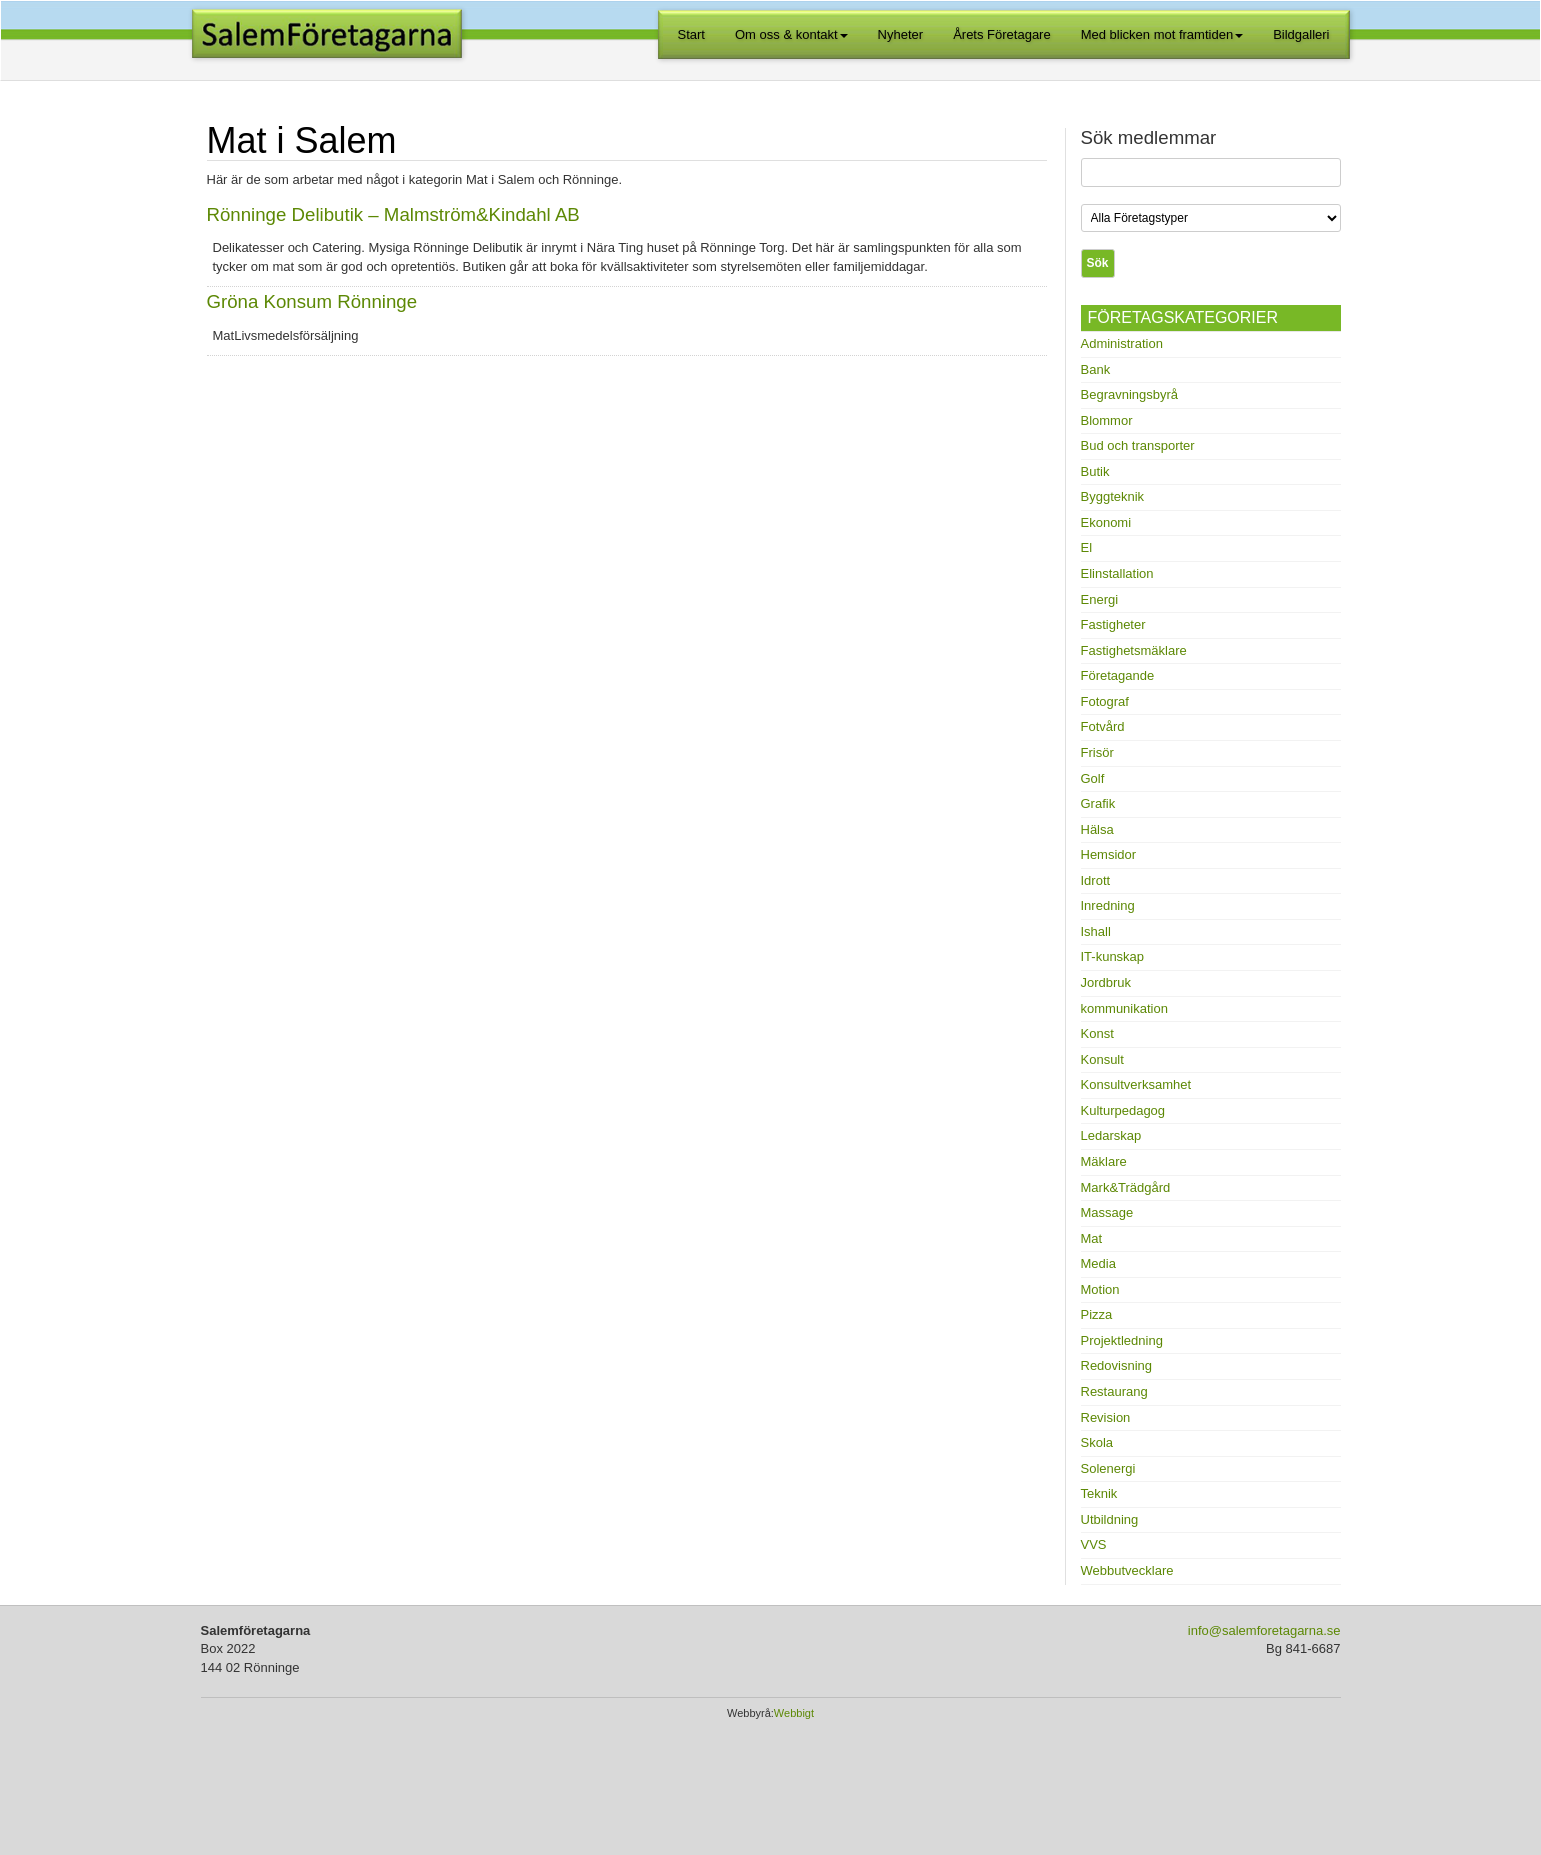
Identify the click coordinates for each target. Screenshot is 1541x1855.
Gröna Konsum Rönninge (312, 301)
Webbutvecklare (1127, 1570)
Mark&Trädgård (1126, 1187)
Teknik (1099, 1493)
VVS (1094, 1544)
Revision (1106, 1417)
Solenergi (1108, 1468)
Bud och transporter (1138, 445)
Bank (1096, 369)
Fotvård (1103, 726)
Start (691, 34)
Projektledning (1122, 1340)
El (1087, 547)
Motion (1100, 1289)
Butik (1095, 471)
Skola (1097, 1442)
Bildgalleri (1301, 34)
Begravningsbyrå (1130, 394)
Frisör (1097, 752)
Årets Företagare (1002, 34)
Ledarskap (1111, 1135)
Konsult (1102, 1059)
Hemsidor (1109, 854)
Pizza (1097, 1314)
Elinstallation (1117, 573)
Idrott (1096, 880)
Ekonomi (1106, 522)
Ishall (1096, 931)
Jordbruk (1106, 982)
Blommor (1107, 420)
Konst (1097, 1033)
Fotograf (1105, 701)
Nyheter (901, 34)
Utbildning (1110, 1519)
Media (1098, 1263)
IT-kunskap (1113, 956)
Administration (1122, 343)
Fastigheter (1113, 624)
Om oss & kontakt (791, 34)
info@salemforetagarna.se (1264, 1630)
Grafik (1098, 803)
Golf (1093, 778)
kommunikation (1124, 1008)
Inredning (1108, 905)
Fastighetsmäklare (1134, 650)
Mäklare (1104, 1161)
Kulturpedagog (1123, 1110)
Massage (1107, 1212)
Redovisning (1117, 1365)
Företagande (1118, 675)
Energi (1100, 599)
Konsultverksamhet (1136, 1084)
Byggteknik (1113, 496)
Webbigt (794, 1713)
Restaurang (1114, 1391)
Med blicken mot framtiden (1162, 34)
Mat (1092, 1238)
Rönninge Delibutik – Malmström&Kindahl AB (393, 214)
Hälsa (1097, 829)
